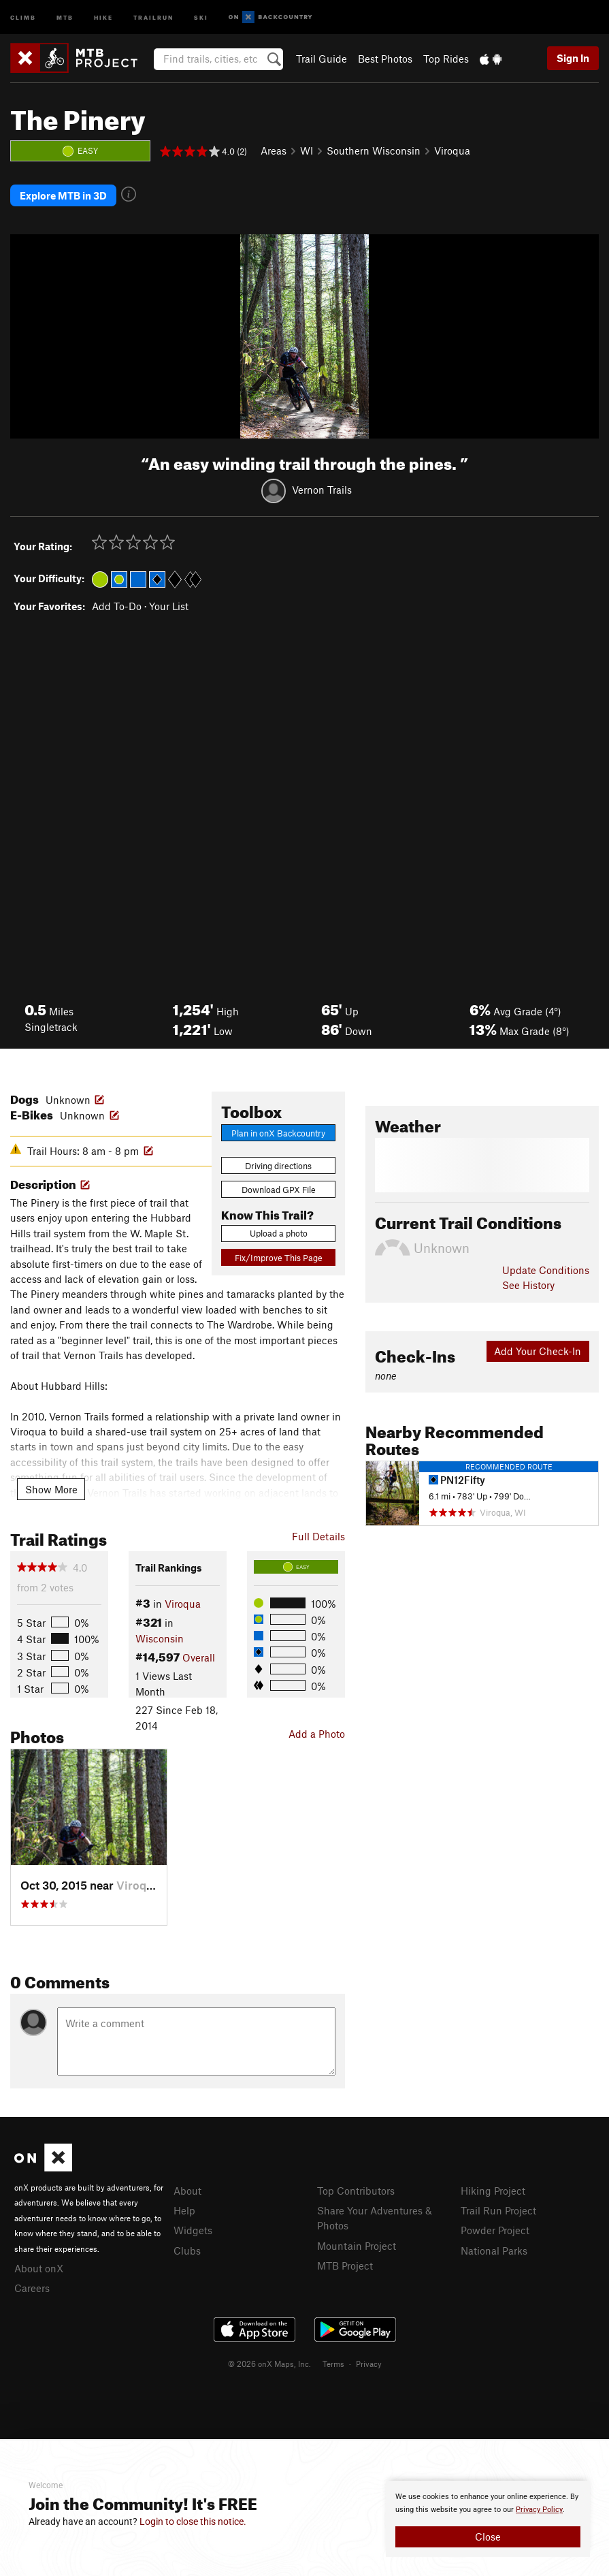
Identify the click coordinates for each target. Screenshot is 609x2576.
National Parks (494, 2248)
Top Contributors (356, 2188)
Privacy (369, 2362)
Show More (51, 1487)
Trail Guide (321, 58)
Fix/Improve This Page (279, 1256)
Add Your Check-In (537, 1349)
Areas (273, 150)
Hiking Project (493, 2188)
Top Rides (446, 58)
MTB (64, 16)
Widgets (193, 2229)
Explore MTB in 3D (63, 195)
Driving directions (278, 1163)
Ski (201, 16)
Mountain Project (356, 2244)
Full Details (318, 1534)
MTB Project (345, 2264)
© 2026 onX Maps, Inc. (269, 2362)
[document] (487, 2518)
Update (545, 1268)
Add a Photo (317, 1732)
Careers (32, 2286)
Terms (333, 2362)
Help (184, 2209)
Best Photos (385, 58)
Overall (198, 1656)
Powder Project (495, 2229)
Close (488, 2536)
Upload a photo (279, 1231)
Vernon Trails (322, 488)
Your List (168, 605)
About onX (38, 2267)
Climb (23, 16)
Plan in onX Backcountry (278, 1131)
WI (306, 150)
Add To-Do (117, 605)
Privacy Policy (539, 2509)
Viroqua (452, 150)
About (187, 2188)
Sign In (573, 58)
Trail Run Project (498, 2209)
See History (528, 1283)
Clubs (187, 2248)
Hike (103, 16)
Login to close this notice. (192, 2521)
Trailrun (153, 16)
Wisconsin (159, 1636)
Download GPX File (279, 1188)
